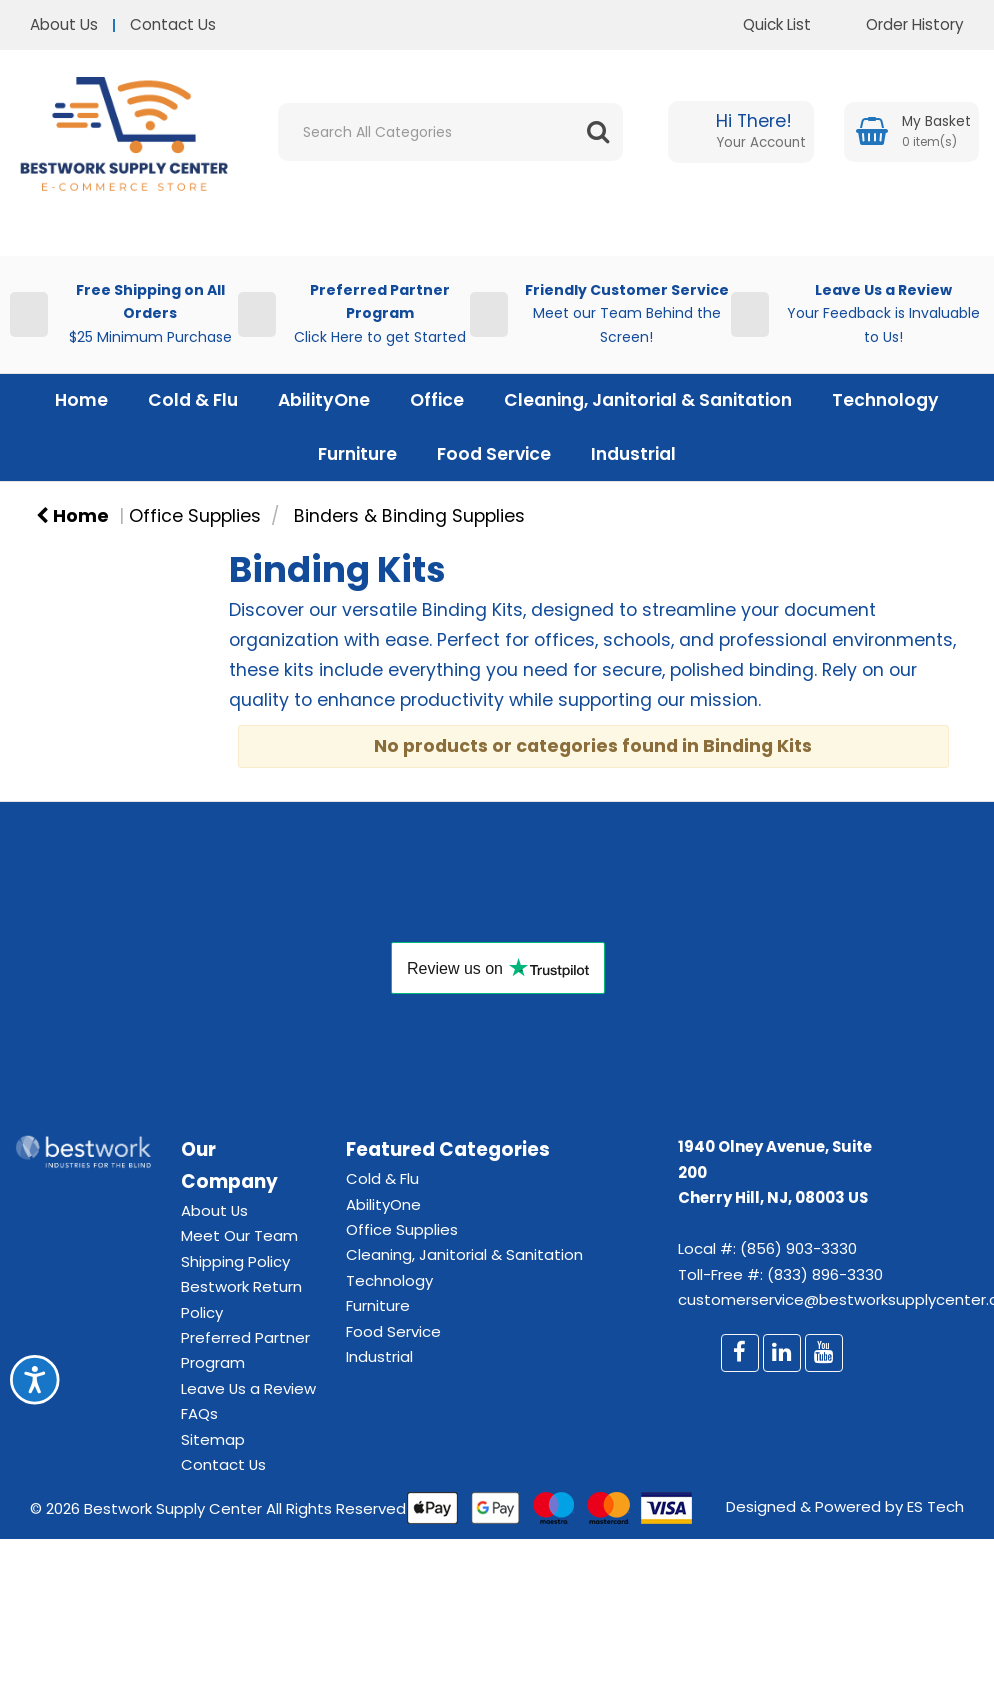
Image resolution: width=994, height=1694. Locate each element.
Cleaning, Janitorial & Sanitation (648, 400)
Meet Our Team (239, 1235)
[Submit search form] (598, 132)
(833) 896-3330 (825, 1274)
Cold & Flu (193, 400)
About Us (64, 24)
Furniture (357, 454)
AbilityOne (324, 400)
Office (437, 400)
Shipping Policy (235, 1261)
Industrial (633, 454)
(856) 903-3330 (798, 1248)
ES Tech (935, 1507)
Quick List (762, 24)
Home (81, 400)
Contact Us (173, 24)
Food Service (494, 454)
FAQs (199, 1413)
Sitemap (213, 1439)
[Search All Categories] (450, 132)
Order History (900, 24)
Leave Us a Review (248, 1388)
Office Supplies (195, 516)
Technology (885, 400)
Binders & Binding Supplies (409, 516)
